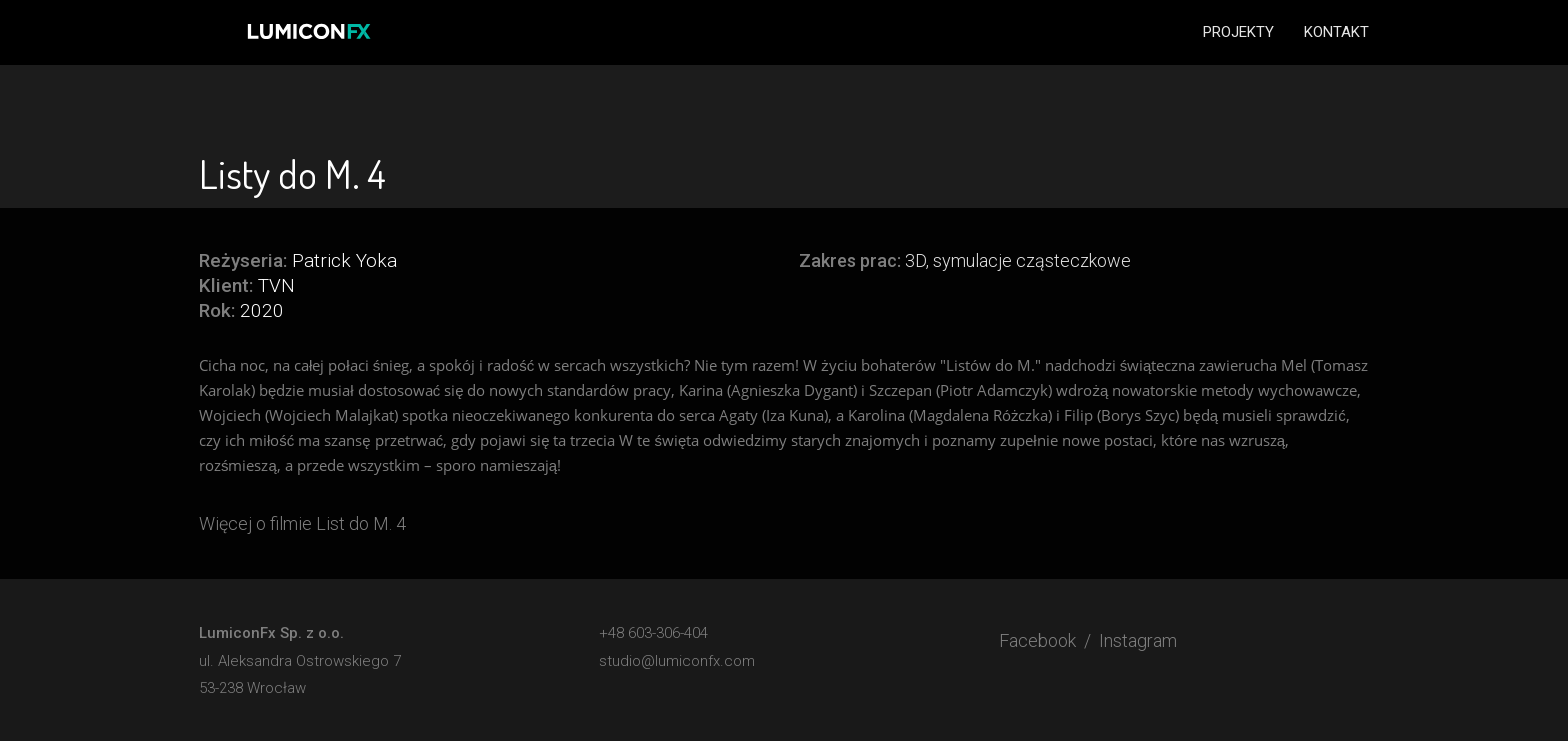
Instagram (1138, 640)
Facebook (1037, 640)
